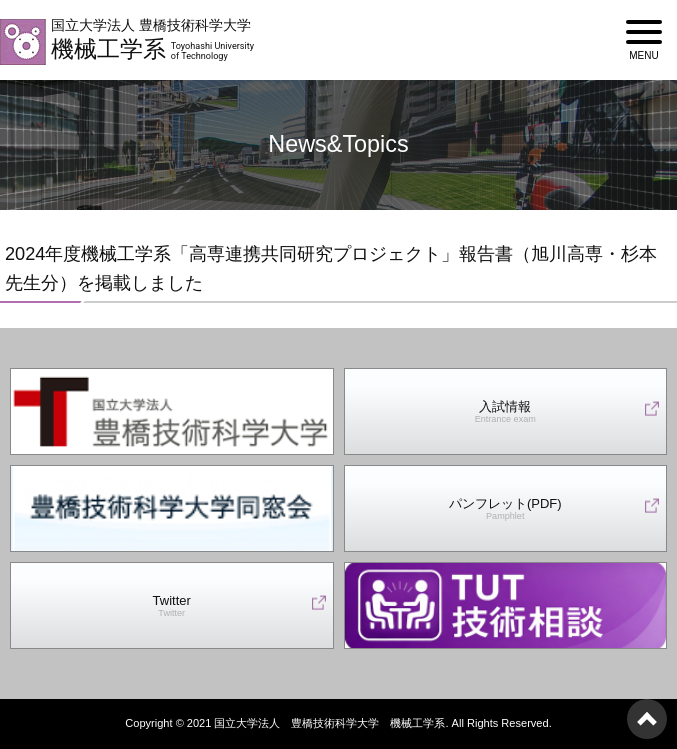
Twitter (172, 606)
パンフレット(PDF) (505, 509)
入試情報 (505, 412)
